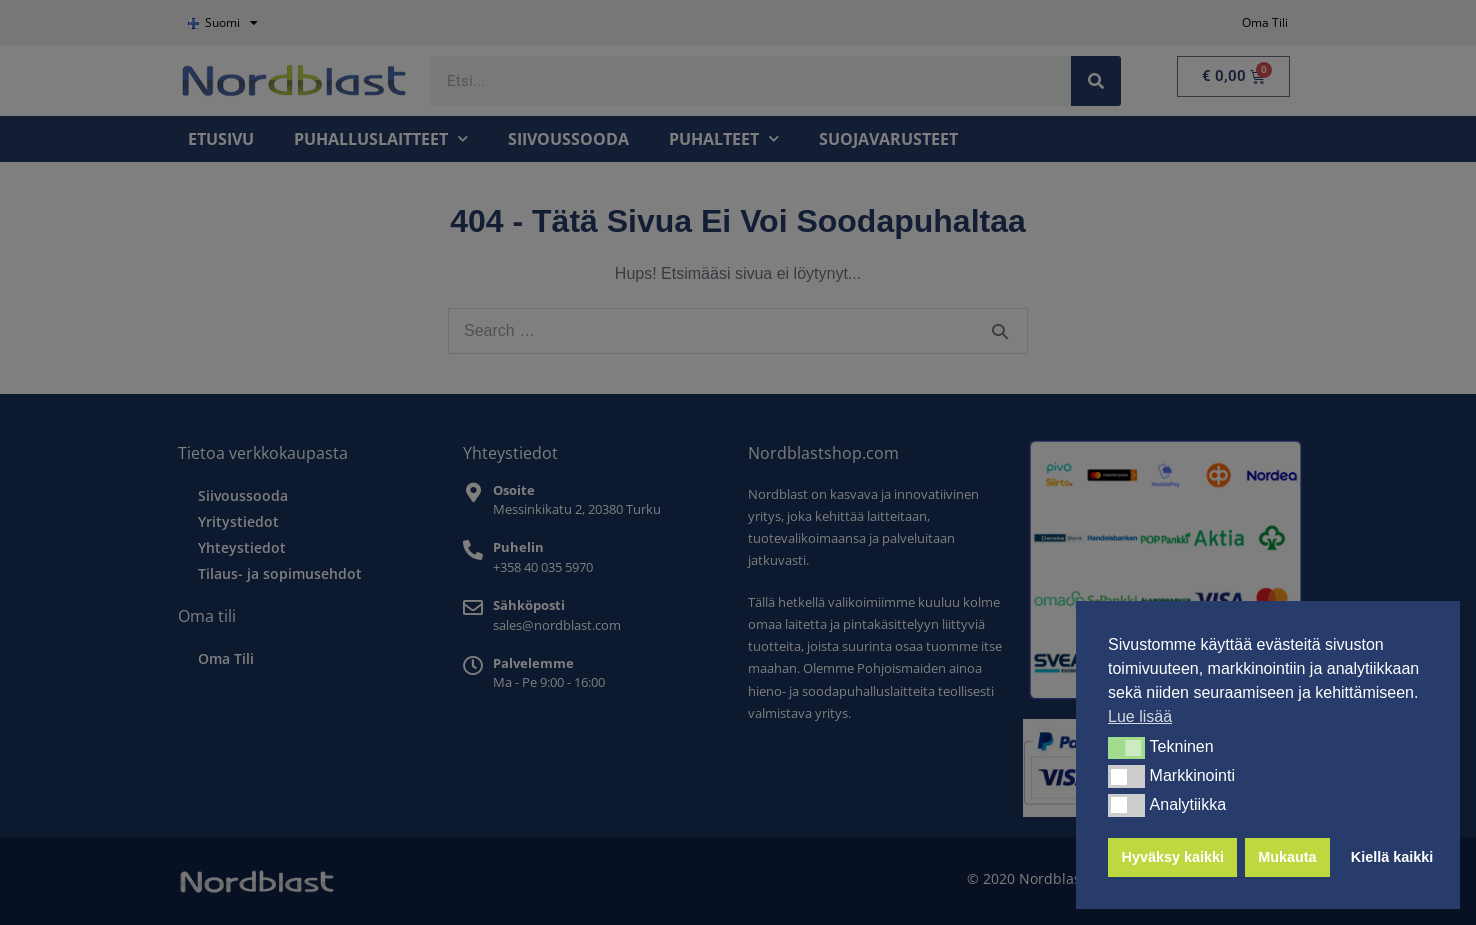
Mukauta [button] (1287, 857)
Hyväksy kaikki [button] (1173, 857)
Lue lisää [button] (1140, 716)
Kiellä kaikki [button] (1392, 857)
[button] (1126, 748)
